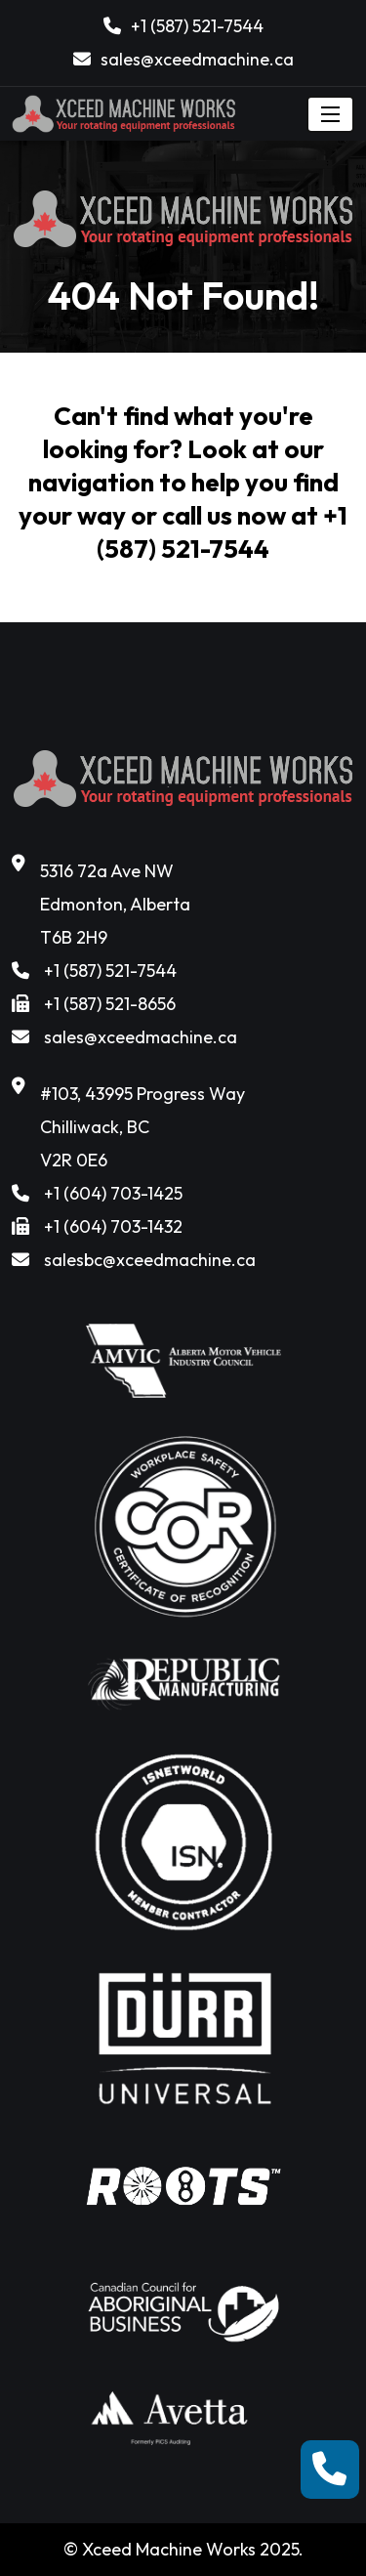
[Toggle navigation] (330, 114)
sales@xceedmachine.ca (197, 59)
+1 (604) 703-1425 (113, 1193)
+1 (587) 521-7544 (197, 26)
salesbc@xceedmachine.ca (150, 1259)
